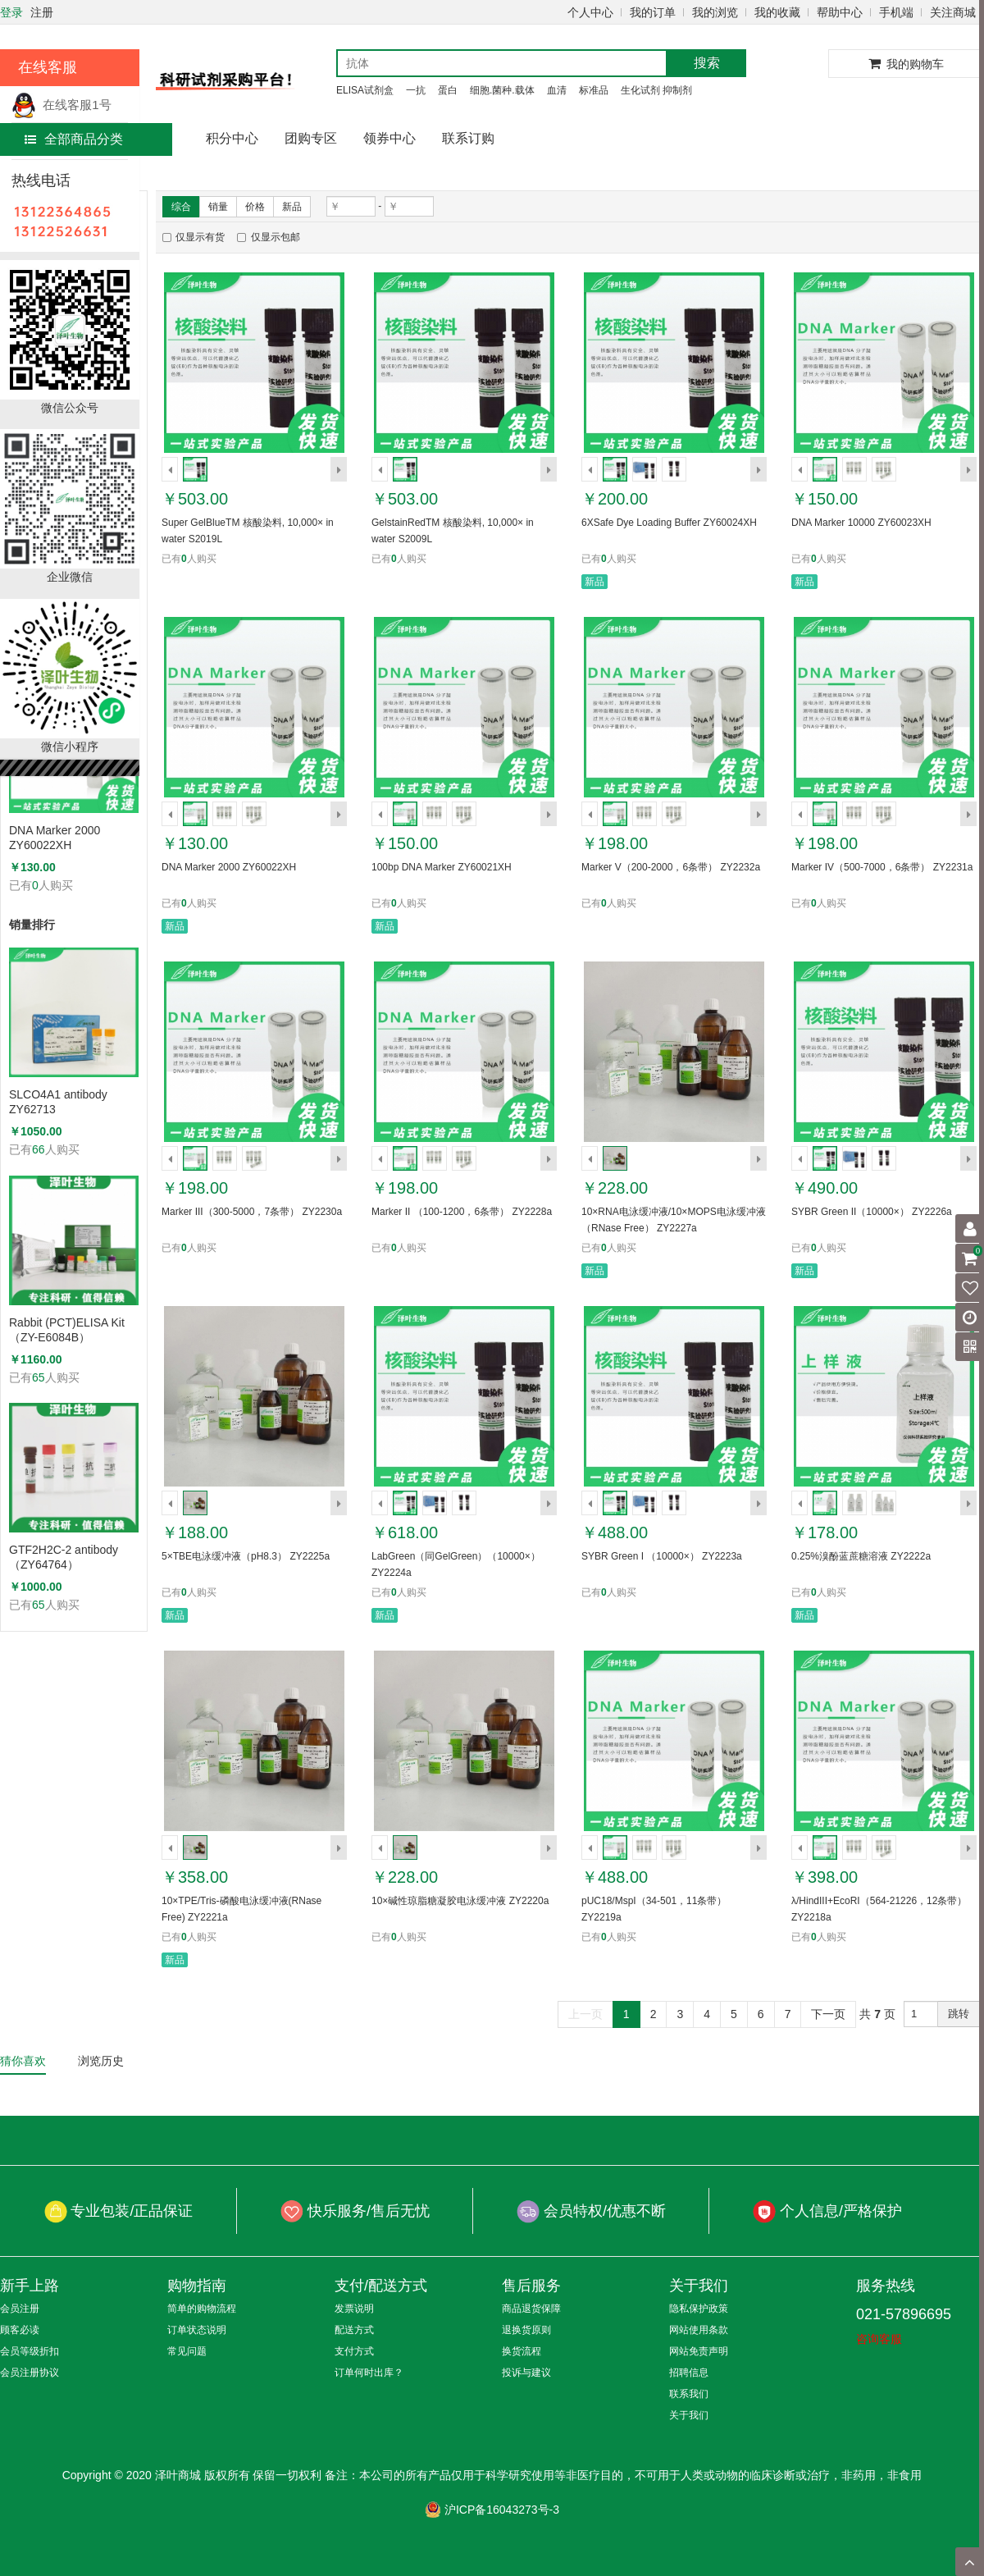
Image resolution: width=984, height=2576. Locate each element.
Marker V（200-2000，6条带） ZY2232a (670, 867)
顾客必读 (19, 2330)
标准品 (593, 90)
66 (38, 1149)
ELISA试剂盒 (365, 90)
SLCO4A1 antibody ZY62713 (58, 1102)
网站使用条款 (698, 2330)
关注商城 (953, 12)
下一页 (828, 2014)
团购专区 (311, 138)
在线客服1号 (61, 105)
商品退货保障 (531, 2308)
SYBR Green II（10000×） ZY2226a (871, 1211)
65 (38, 1377)
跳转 (958, 2013)
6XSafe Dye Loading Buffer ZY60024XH (669, 522)
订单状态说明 (196, 2330)
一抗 (416, 90)
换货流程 (521, 2351)
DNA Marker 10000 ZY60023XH (861, 522)
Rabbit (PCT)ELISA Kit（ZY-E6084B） (67, 1330)
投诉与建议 (526, 2372)
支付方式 (354, 2351)
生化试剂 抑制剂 (656, 90)
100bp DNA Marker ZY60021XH (441, 867)
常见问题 (187, 2351)
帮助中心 (840, 12)
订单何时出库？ (369, 2372)
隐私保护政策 (698, 2308)
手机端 (896, 12)
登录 (11, 12)
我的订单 (653, 12)
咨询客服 (879, 2338)
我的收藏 (777, 12)
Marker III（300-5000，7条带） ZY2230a (252, 1211)
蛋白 (448, 90)
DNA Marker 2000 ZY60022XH (54, 838)
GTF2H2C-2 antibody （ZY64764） (63, 1557)
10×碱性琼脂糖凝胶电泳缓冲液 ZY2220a (460, 1901)
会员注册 (19, 2308)
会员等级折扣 (29, 2351)
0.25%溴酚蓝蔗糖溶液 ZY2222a (861, 1556)
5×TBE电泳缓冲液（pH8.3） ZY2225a (246, 1556)
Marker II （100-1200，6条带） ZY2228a (461, 1211)
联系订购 (468, 138)
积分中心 (232, 138)
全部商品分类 (74, 139)
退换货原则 (526, 2330)
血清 (557, 90)
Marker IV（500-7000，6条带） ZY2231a (882, 867)
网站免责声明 (698, 2351)
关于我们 (688, 2415)
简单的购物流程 (201, 2308)
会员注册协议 (29, 2372)
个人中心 (590, 12)
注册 (41, 12)
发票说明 (354, 2308)
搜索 (707, 63)
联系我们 (688, 2394)
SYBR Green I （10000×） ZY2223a (661, 1556)
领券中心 (389, 138)
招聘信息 (688, 2372)
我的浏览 (715, 12)
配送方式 (354, 2330)
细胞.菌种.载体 (502, 90)
